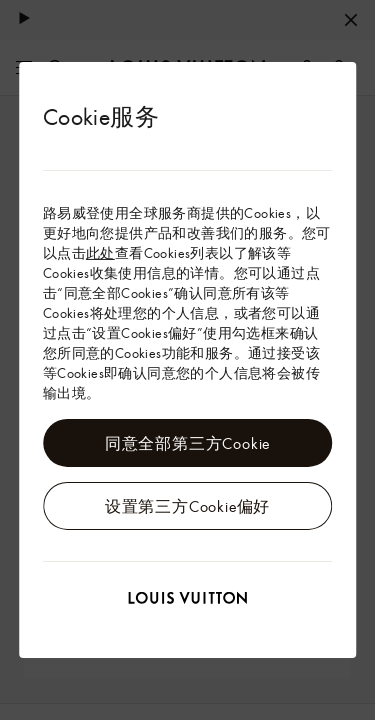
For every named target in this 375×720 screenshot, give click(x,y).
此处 (100, 253)
